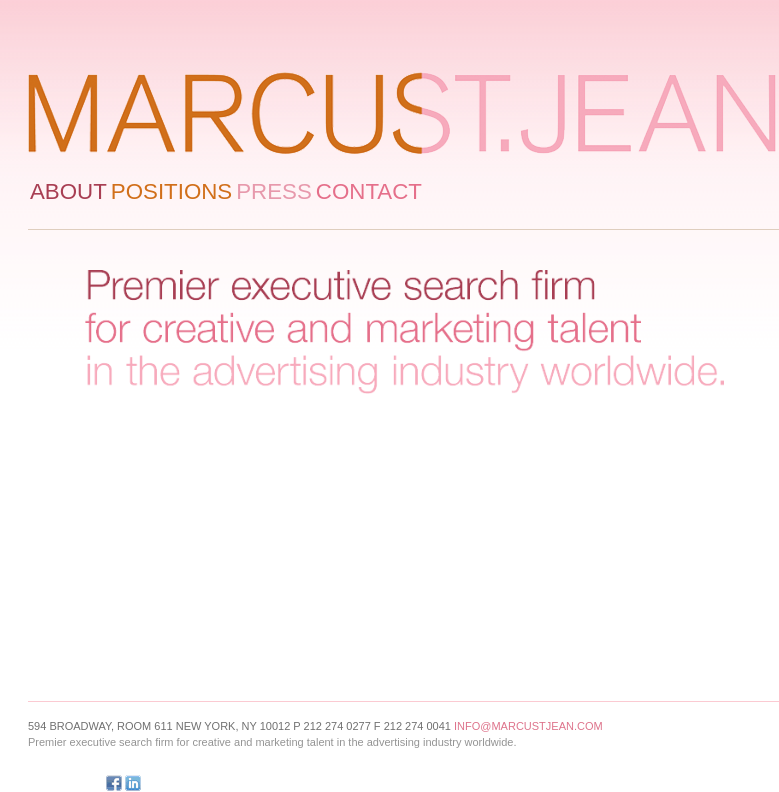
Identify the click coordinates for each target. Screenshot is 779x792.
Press (274, 191)
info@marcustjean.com (528, 726)
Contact (369, 191)
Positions (171, 191)
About (68, 191)
